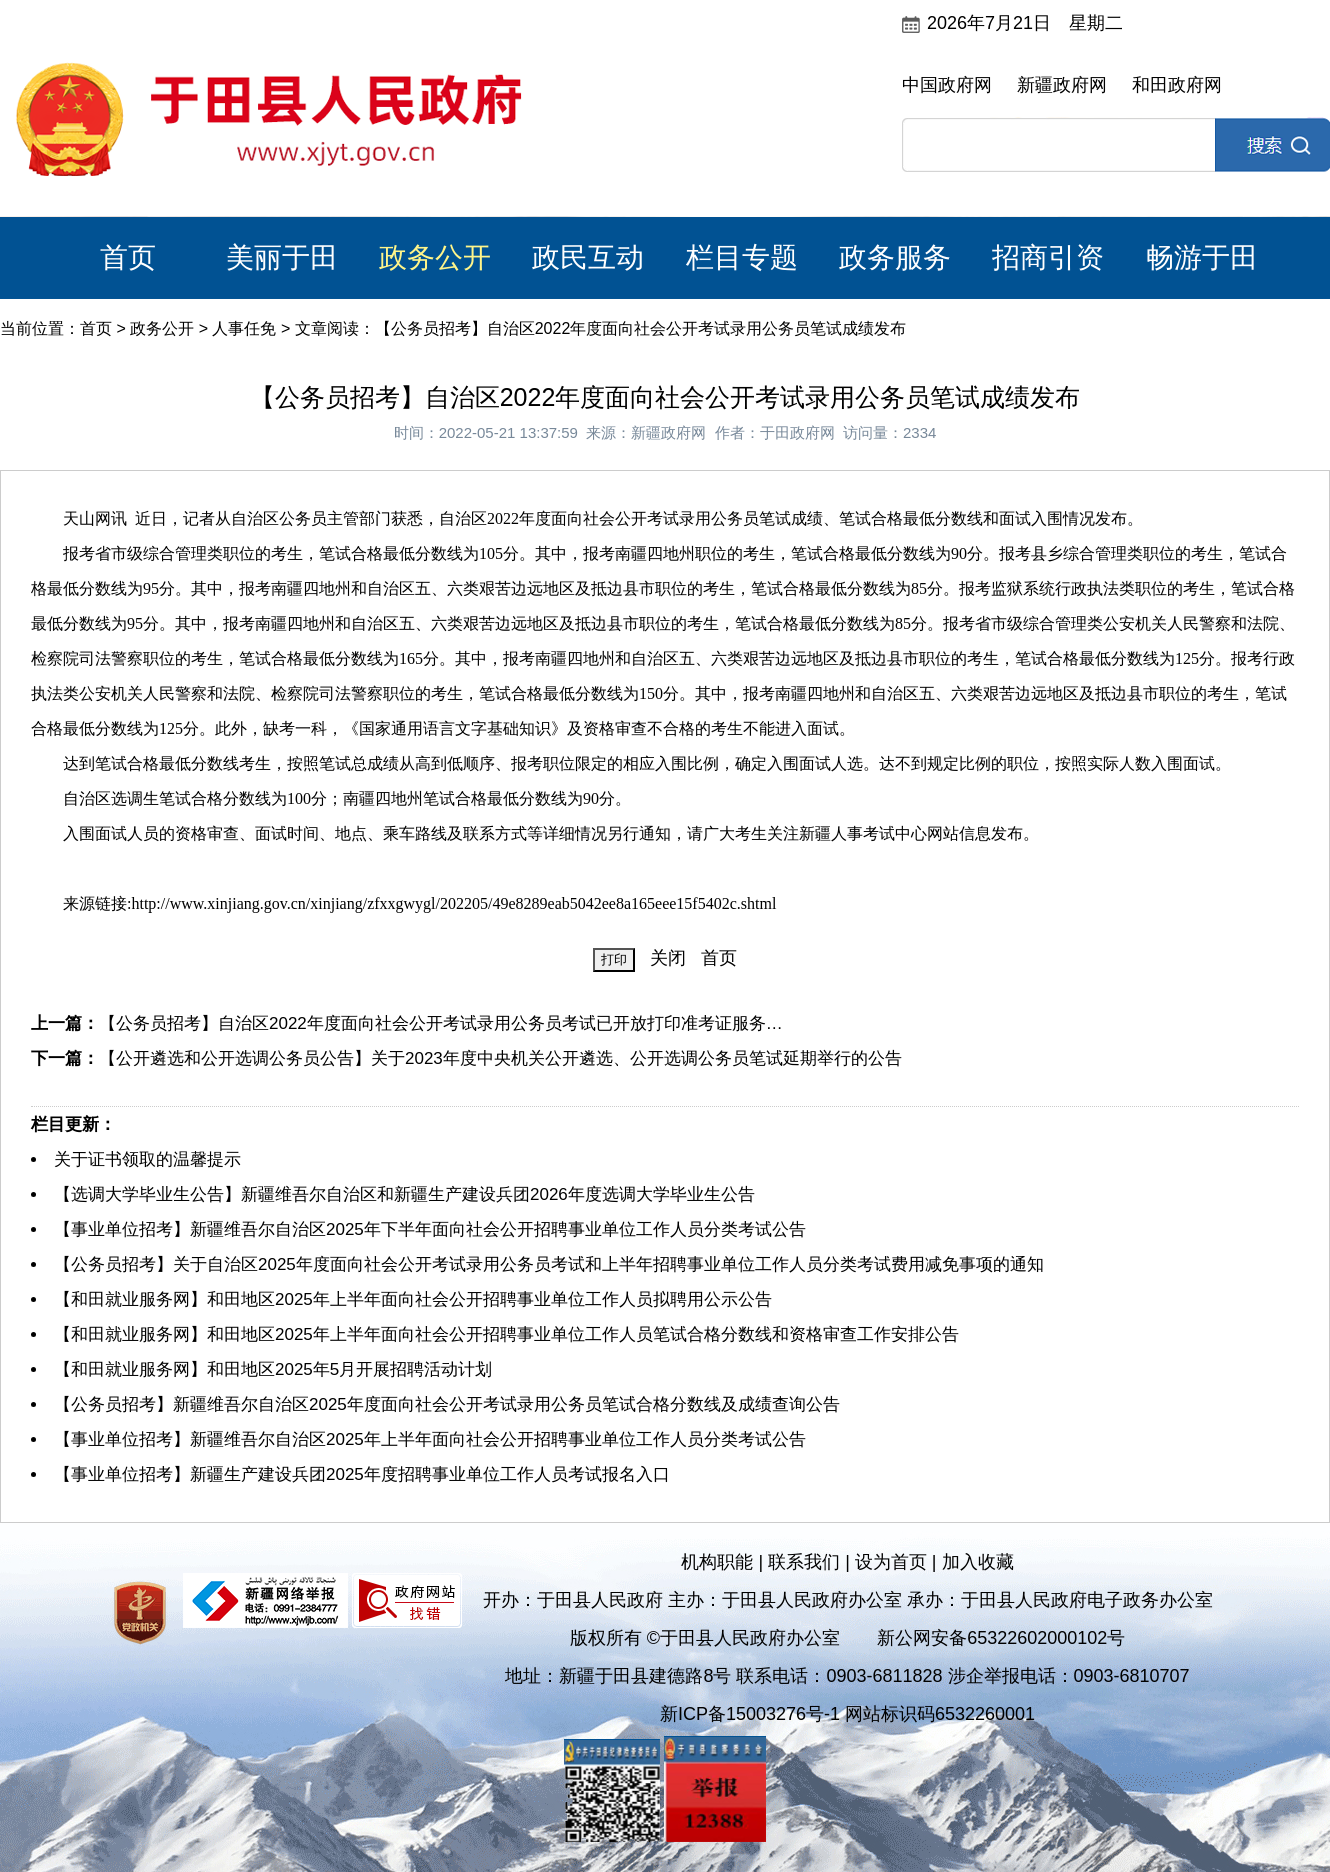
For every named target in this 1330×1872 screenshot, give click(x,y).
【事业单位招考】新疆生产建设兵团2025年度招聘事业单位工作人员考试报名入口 (362, 1474)
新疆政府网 (1062, 85)
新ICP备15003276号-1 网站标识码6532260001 (847, 1714)
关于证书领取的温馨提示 (147, 1159)
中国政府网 (947, 85)
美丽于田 (282, 257)
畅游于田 (1202, 257)
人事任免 (244, 328)
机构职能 (717, 1562)
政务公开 (435, 257)
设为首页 (891, 1562)
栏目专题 (742, 257)
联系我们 (804, 1562)
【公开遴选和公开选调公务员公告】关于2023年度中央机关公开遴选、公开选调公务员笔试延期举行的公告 (500, 1058)
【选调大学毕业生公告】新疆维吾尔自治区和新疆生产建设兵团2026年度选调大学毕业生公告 (404, 1194)
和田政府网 (1177, 85)
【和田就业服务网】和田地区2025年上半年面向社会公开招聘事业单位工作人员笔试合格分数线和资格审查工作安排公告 (506, 1334)
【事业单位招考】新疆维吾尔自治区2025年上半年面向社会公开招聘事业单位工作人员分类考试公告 (430, 1439)
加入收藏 (978, 1562)
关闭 (668, 958)
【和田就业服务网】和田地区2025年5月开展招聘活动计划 (273, 1369)
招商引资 (1048, 257)
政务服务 (895, 257)
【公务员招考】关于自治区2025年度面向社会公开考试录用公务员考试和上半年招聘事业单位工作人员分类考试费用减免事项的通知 (549, 1264)
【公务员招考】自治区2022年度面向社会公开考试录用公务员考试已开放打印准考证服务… (441, 1023)
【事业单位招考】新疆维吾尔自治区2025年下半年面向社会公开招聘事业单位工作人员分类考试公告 (430, 1229)
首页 (128, 257)
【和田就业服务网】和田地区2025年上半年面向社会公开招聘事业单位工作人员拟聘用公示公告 (413, 1299)
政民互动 (588, 257)
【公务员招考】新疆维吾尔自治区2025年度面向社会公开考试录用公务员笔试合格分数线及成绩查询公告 (447, 1404)
